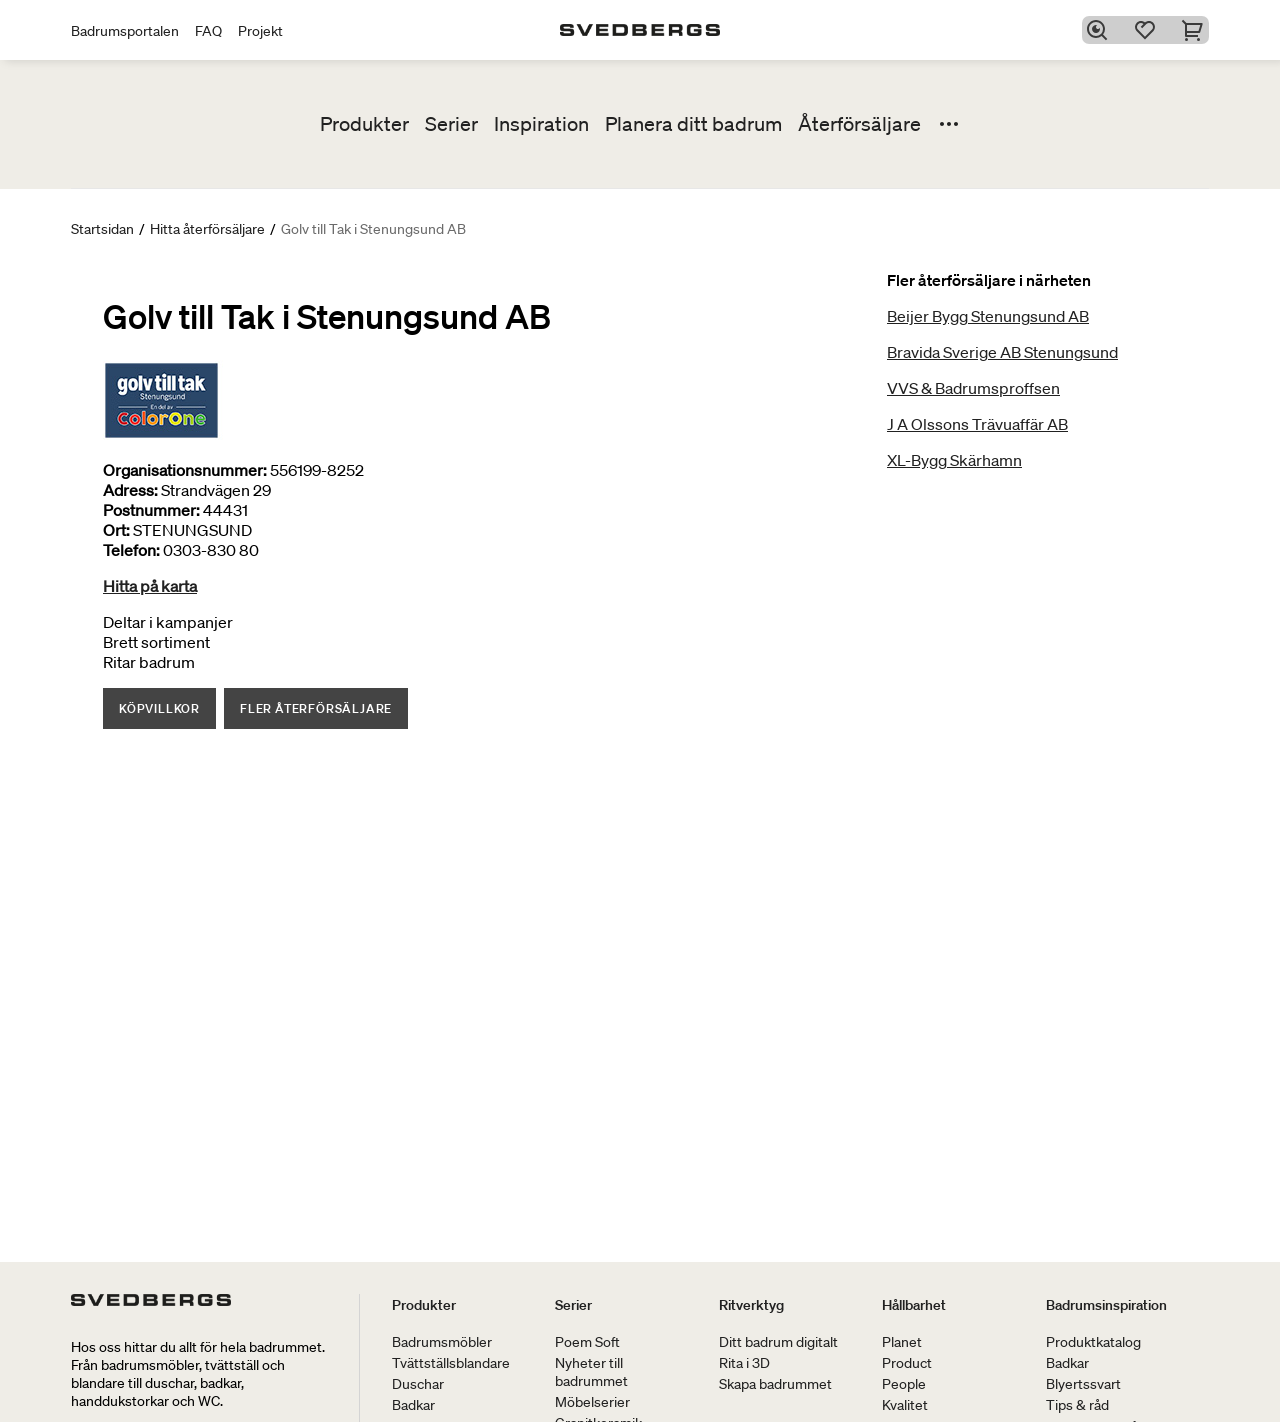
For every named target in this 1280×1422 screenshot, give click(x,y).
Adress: (130, 490)
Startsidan (102, 229)
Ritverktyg (751, 1305)
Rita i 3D (744, 1363)
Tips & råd (1077, 1405)
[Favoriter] (1149, 30)
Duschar (418, 1384)
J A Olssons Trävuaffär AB (977, 424)
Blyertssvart (1083, 1384)
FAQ (208, 31)
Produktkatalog (1093, 1342)
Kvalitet (905, 1405)
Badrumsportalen (125, 31)
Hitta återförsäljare (207, 229)
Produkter (364, 124)
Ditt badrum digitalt (778, 1342)
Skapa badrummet (775, 1384)
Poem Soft (587, 1342)
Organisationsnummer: (185, 470)
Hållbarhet (914, 1305)
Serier (451, 124)
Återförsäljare (859, 124)
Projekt (260, 31)
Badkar (413, 1405)
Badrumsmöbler (442, 1342)
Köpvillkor (159, 708)
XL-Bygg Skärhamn (954, 460)
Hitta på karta (150, 586)
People (904, 1384)
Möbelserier (592, 1402)
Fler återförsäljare (316, 708)
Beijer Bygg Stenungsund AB (988, 316)
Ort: (116, 530)
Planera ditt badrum (693, 124)
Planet (902, 1342)
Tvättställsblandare (451, 1363)
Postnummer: (151, 510)
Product (907, 1363)
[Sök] (1101, 30)
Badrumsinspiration (1106, 1305)
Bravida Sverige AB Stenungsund (1002, 352)
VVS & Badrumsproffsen (973, 388)
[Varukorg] (1197, 30)
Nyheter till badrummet (591, 1372)
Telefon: (131, 550)
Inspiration (541, 124)
